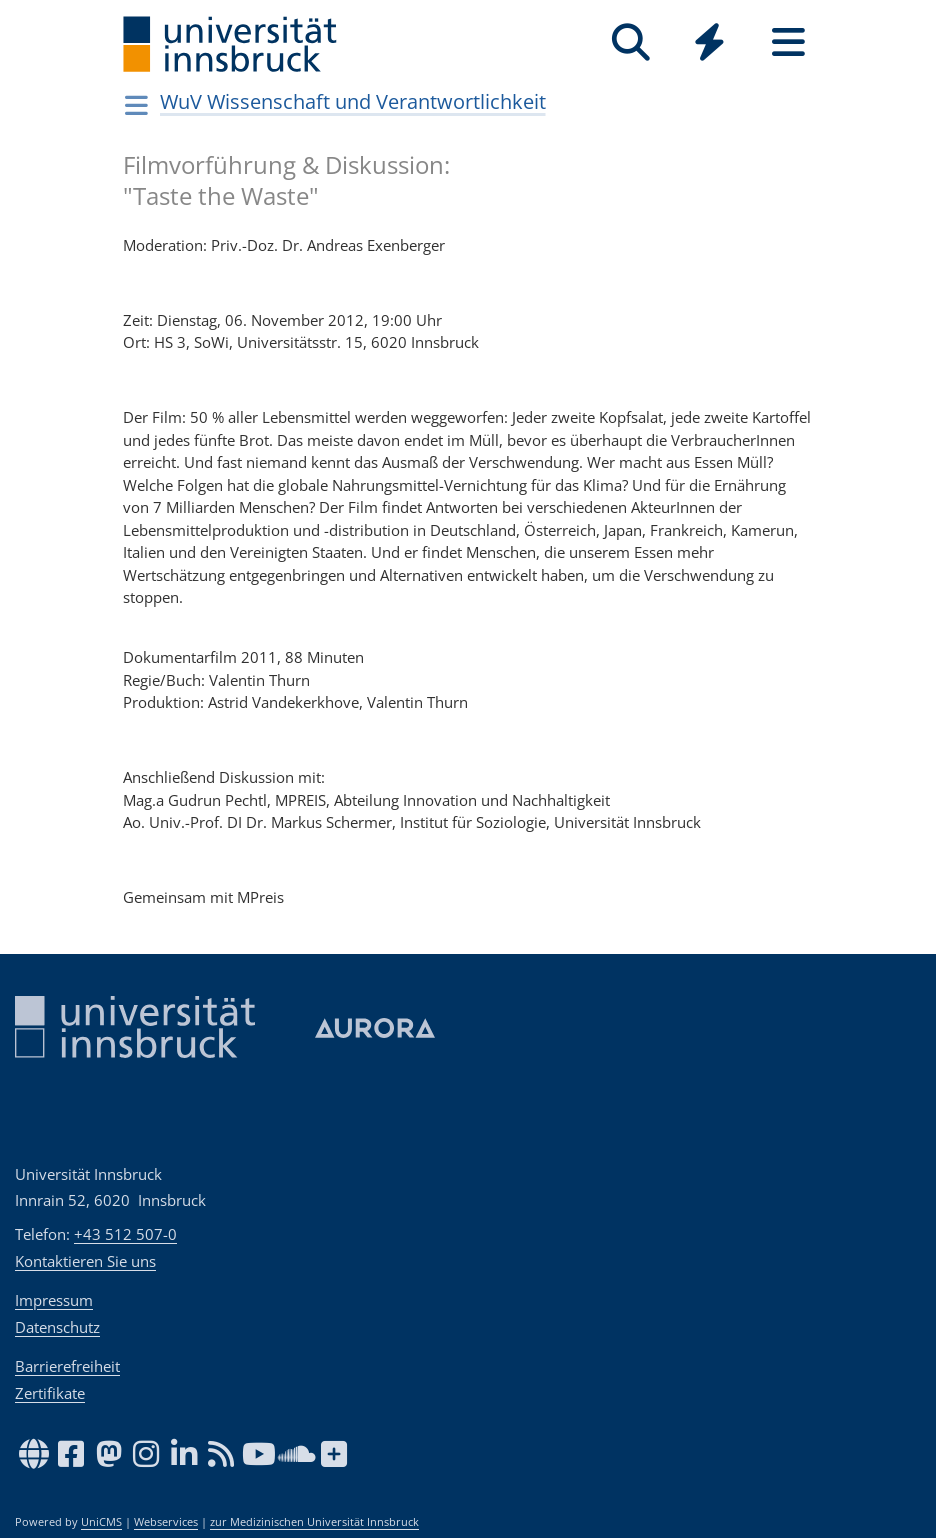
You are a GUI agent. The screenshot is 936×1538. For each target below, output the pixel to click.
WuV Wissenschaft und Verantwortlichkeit (353, 101)
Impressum (54, 1300)
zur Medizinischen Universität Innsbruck (314, 1522)
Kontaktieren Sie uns (85, 1261)
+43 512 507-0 (125, 1234)
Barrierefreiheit (67, 1366)
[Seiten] (788, 42)
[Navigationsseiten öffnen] (136, 105)
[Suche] (630, 42)
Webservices (166, 1522)
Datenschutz (57, 1327)
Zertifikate (50, 1393)
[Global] (709, 44)
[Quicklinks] (709, 42)
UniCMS (101, 1522)
